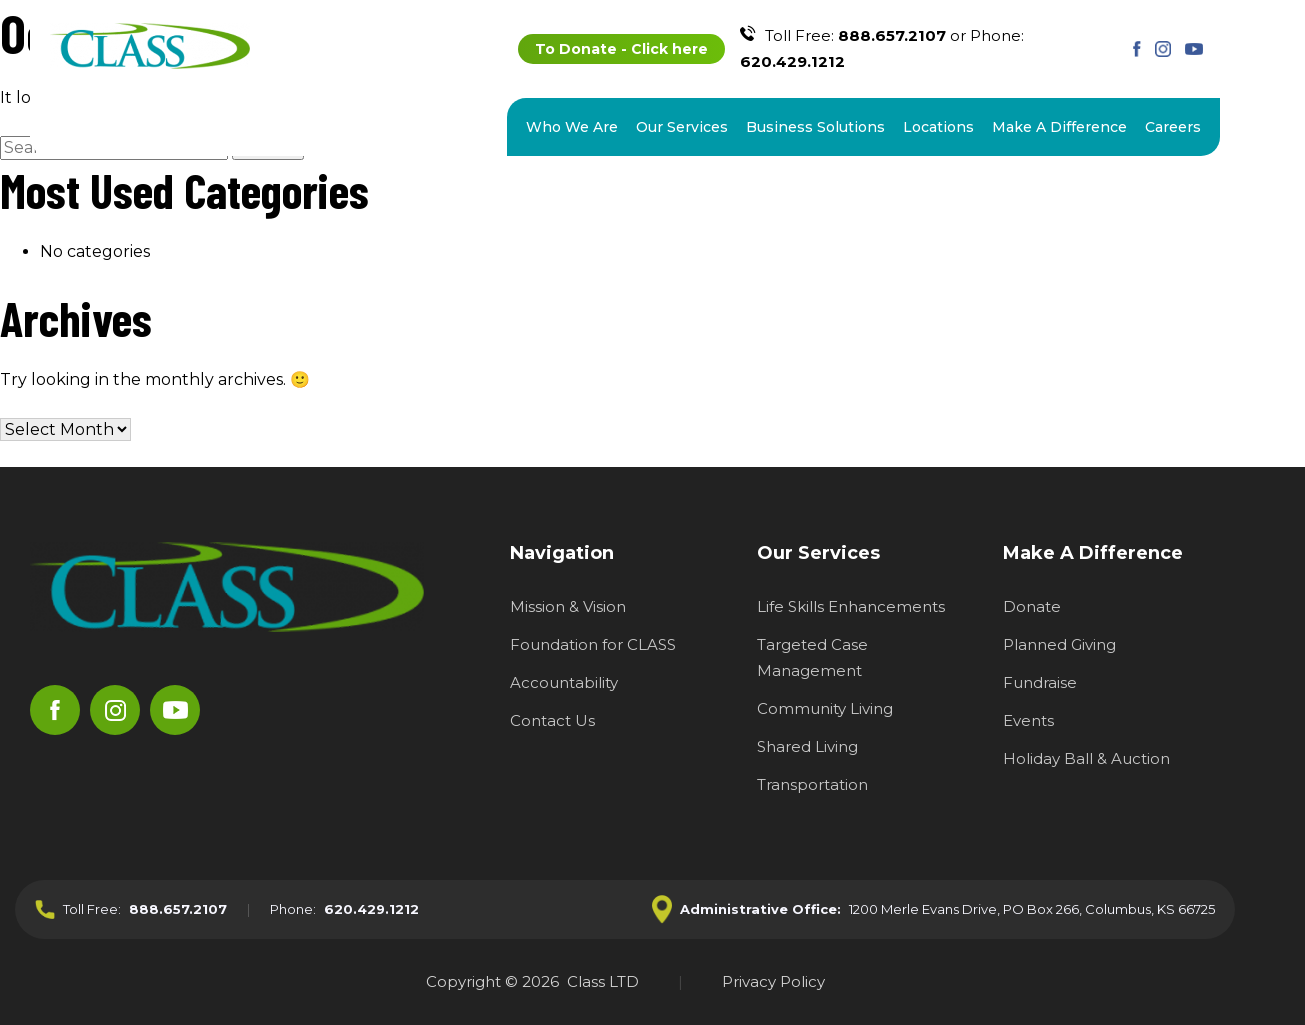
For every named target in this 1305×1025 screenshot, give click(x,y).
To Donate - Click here (621, 49)
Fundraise (1040, 682)
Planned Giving (1059, 644)
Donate (1032, 606)
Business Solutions (815, 127)
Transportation (812, 784)
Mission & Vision (568, 606)
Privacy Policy (773, 981)
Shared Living (807, 746)
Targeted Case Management (812, 657)
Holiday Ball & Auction (1086, 758)
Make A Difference (1059, 127)
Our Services (682, 127)
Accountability (564, 682)
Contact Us (552, 720)
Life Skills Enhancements (851, 606)
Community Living (825, 708)
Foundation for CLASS (593, 644)
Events (1028, 720)
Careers (1173, 127)
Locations (938, 127)
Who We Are (572, 127)
